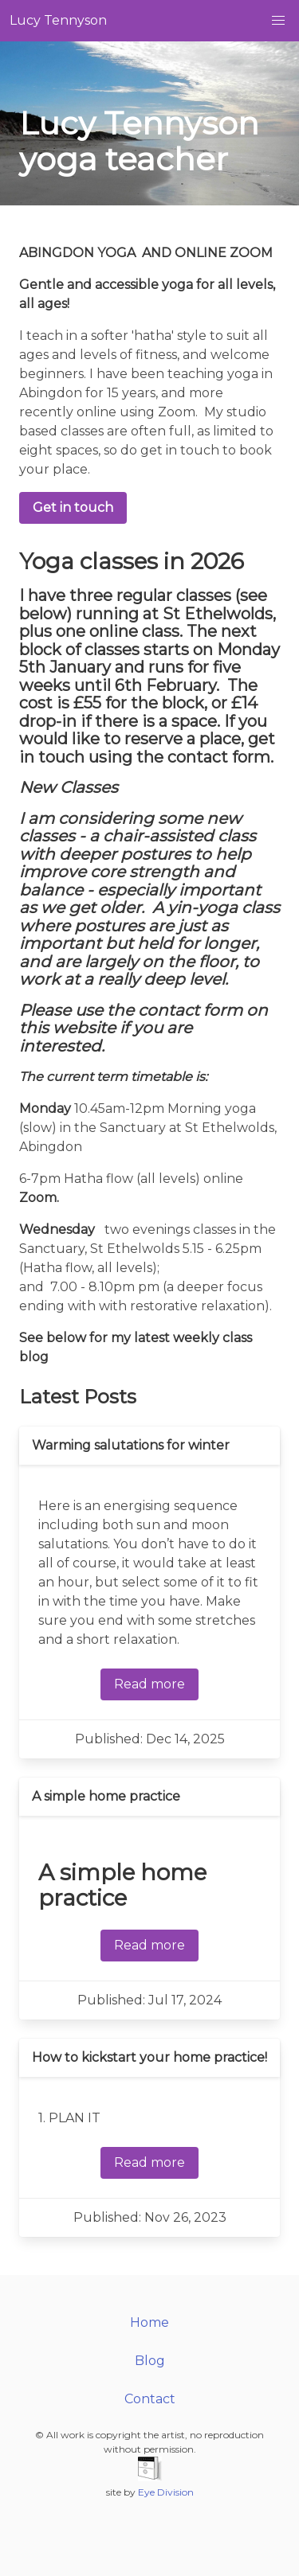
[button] (278, 20)
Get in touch (73, 507)
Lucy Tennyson (58, 20)
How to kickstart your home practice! (149, 2057)
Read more (149, 1684)
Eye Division (166, 2492)
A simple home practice (106, 1796)
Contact (149, 2398)
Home (149, 2322)
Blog (150, 2360)
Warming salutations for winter (131, 1445)
